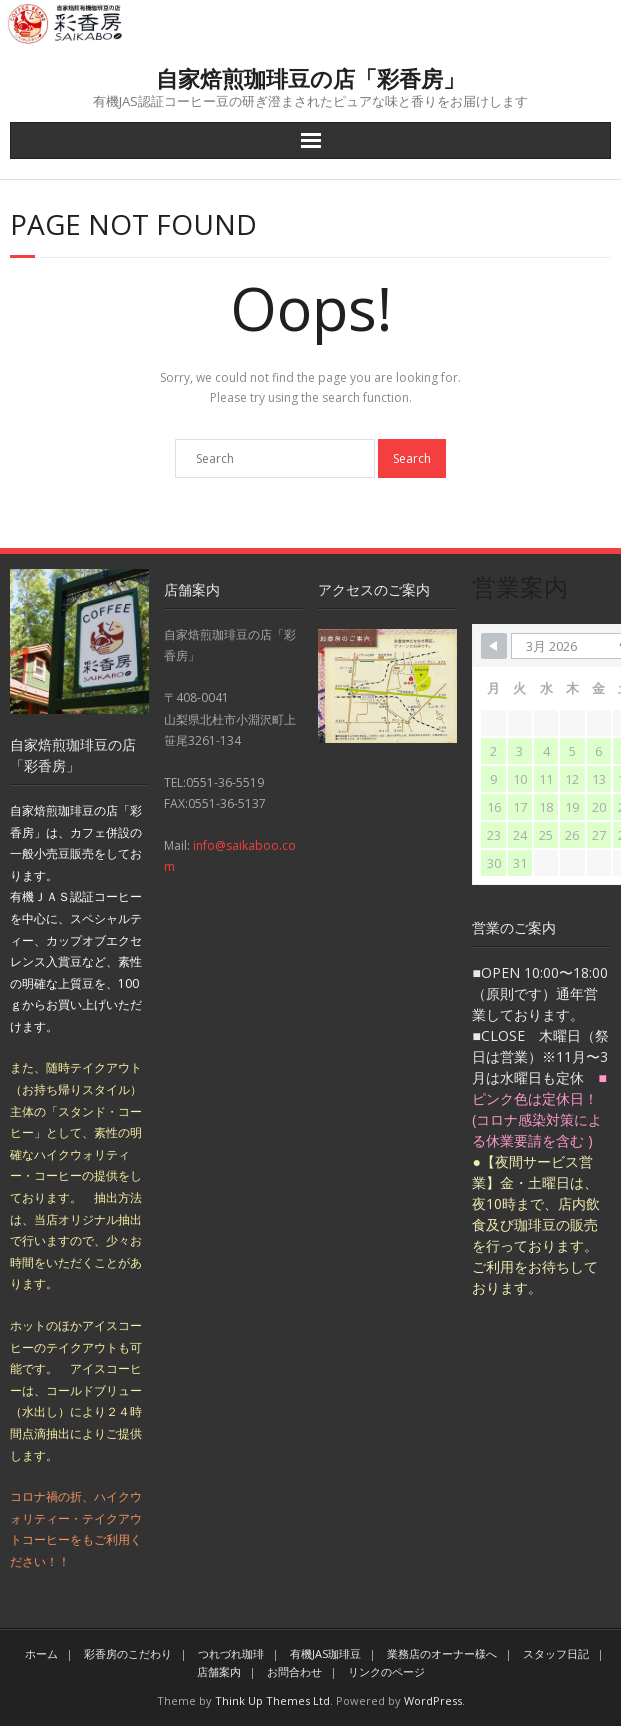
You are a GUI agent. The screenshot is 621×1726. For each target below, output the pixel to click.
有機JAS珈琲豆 (325, 1653)
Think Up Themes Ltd (272, 1700)
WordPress (433, 1700)
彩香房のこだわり (128, 1653)
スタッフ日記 (556, 1653)
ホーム (41, 1653)
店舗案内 (219, 1671)
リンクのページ (386, 1671)
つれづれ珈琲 (231, 1653)
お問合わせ (294, 1671)
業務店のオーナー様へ (442, 1653)
